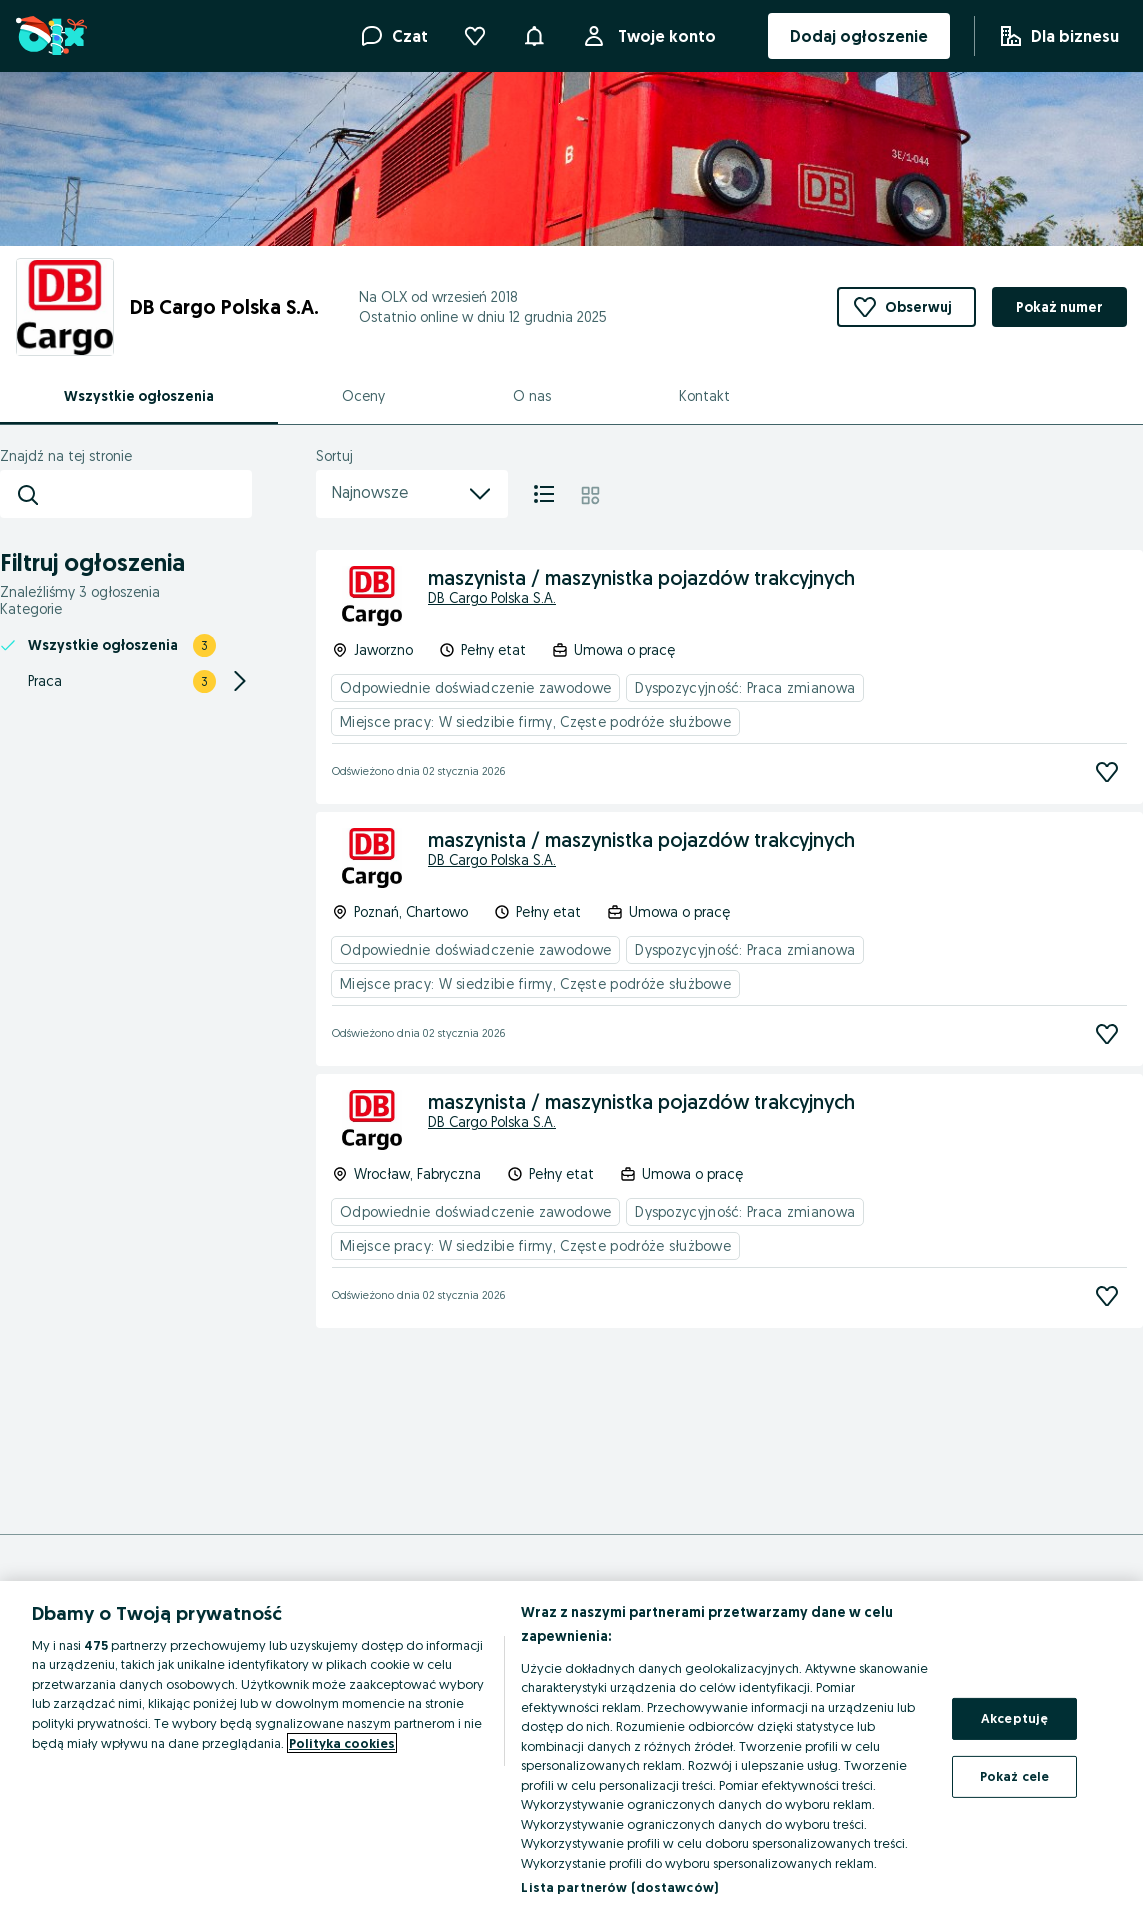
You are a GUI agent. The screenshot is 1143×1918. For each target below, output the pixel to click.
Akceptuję (1014, 1718)
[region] (571, 1749)
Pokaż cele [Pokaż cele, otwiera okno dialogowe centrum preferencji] (1014, 1776)
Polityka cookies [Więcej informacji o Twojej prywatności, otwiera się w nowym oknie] (342, 1743)
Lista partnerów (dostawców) (619, 1887)
